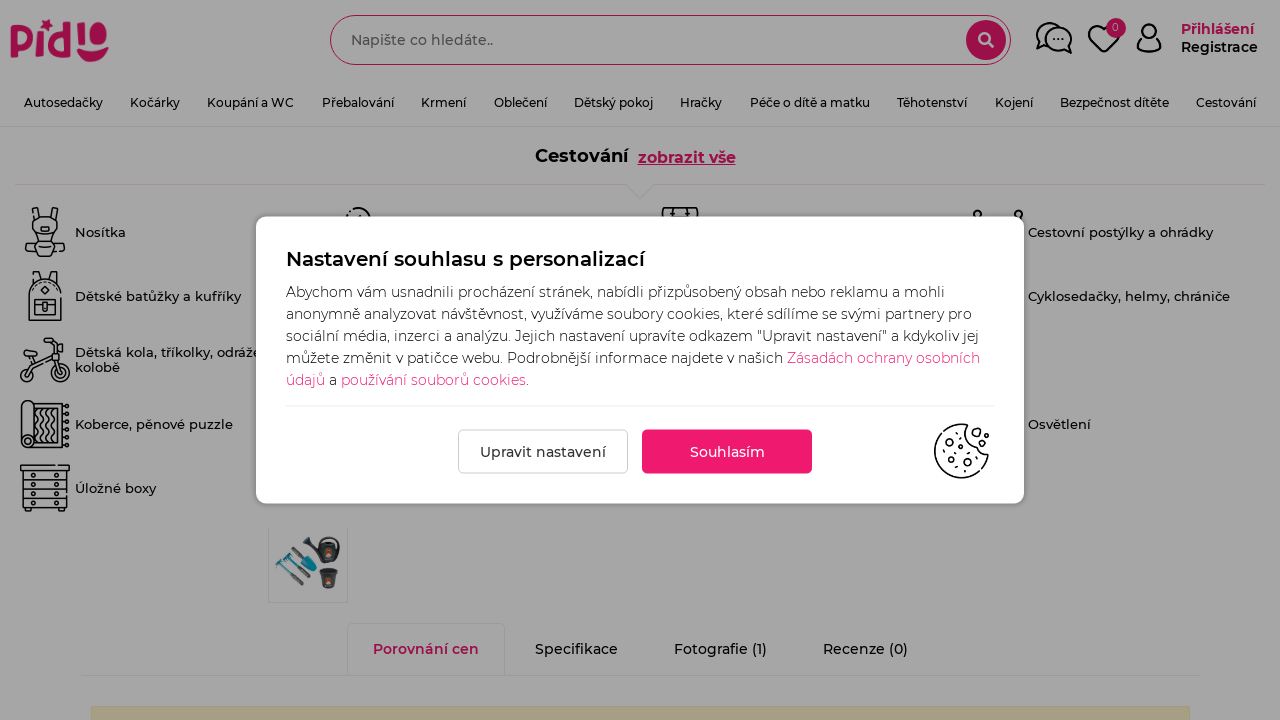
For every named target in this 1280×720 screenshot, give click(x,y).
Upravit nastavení (543, 452)
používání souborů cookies (433, 380)
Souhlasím (727, 452)
